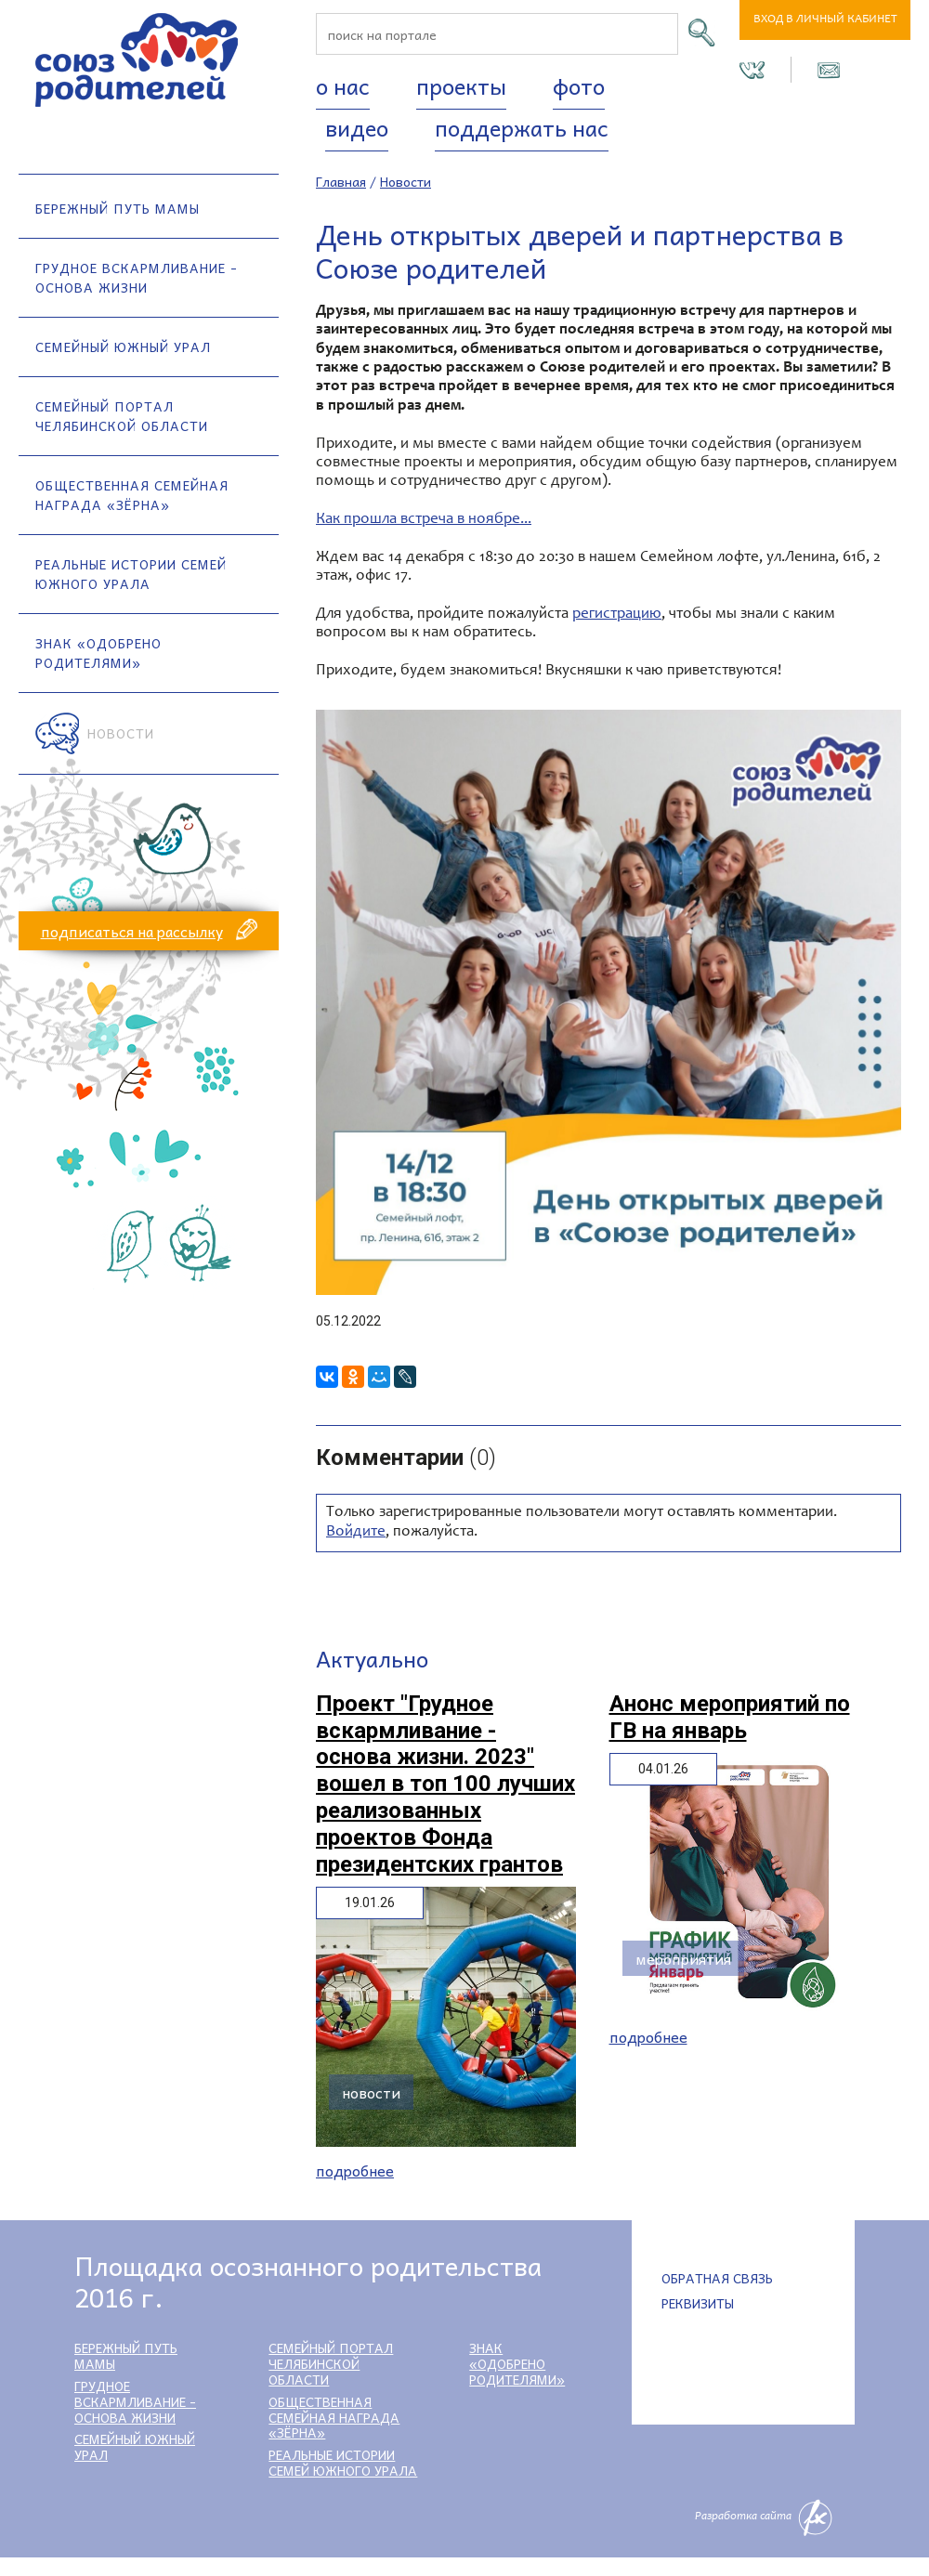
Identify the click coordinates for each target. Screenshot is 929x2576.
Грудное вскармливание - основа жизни (136, 277)
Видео (356, 127)
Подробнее (355, 2170)
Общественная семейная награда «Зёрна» (132, 495)
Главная (341, 181)
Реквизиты (697, 2303)
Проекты (461, 85)
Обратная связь (717, 2278)
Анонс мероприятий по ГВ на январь (729, 1717)
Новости (120, 733)
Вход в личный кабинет (825, 20)
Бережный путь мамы (117, 208)
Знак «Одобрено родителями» (98, 653)
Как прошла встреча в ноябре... (423, 520)
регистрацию (616, 614)
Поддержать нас (521, 127)
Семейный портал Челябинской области (121, 416)
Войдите (356, 1532)
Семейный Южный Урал (123, 346)
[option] (608, 1002)
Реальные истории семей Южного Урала (131, 574)
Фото (579, 85)
